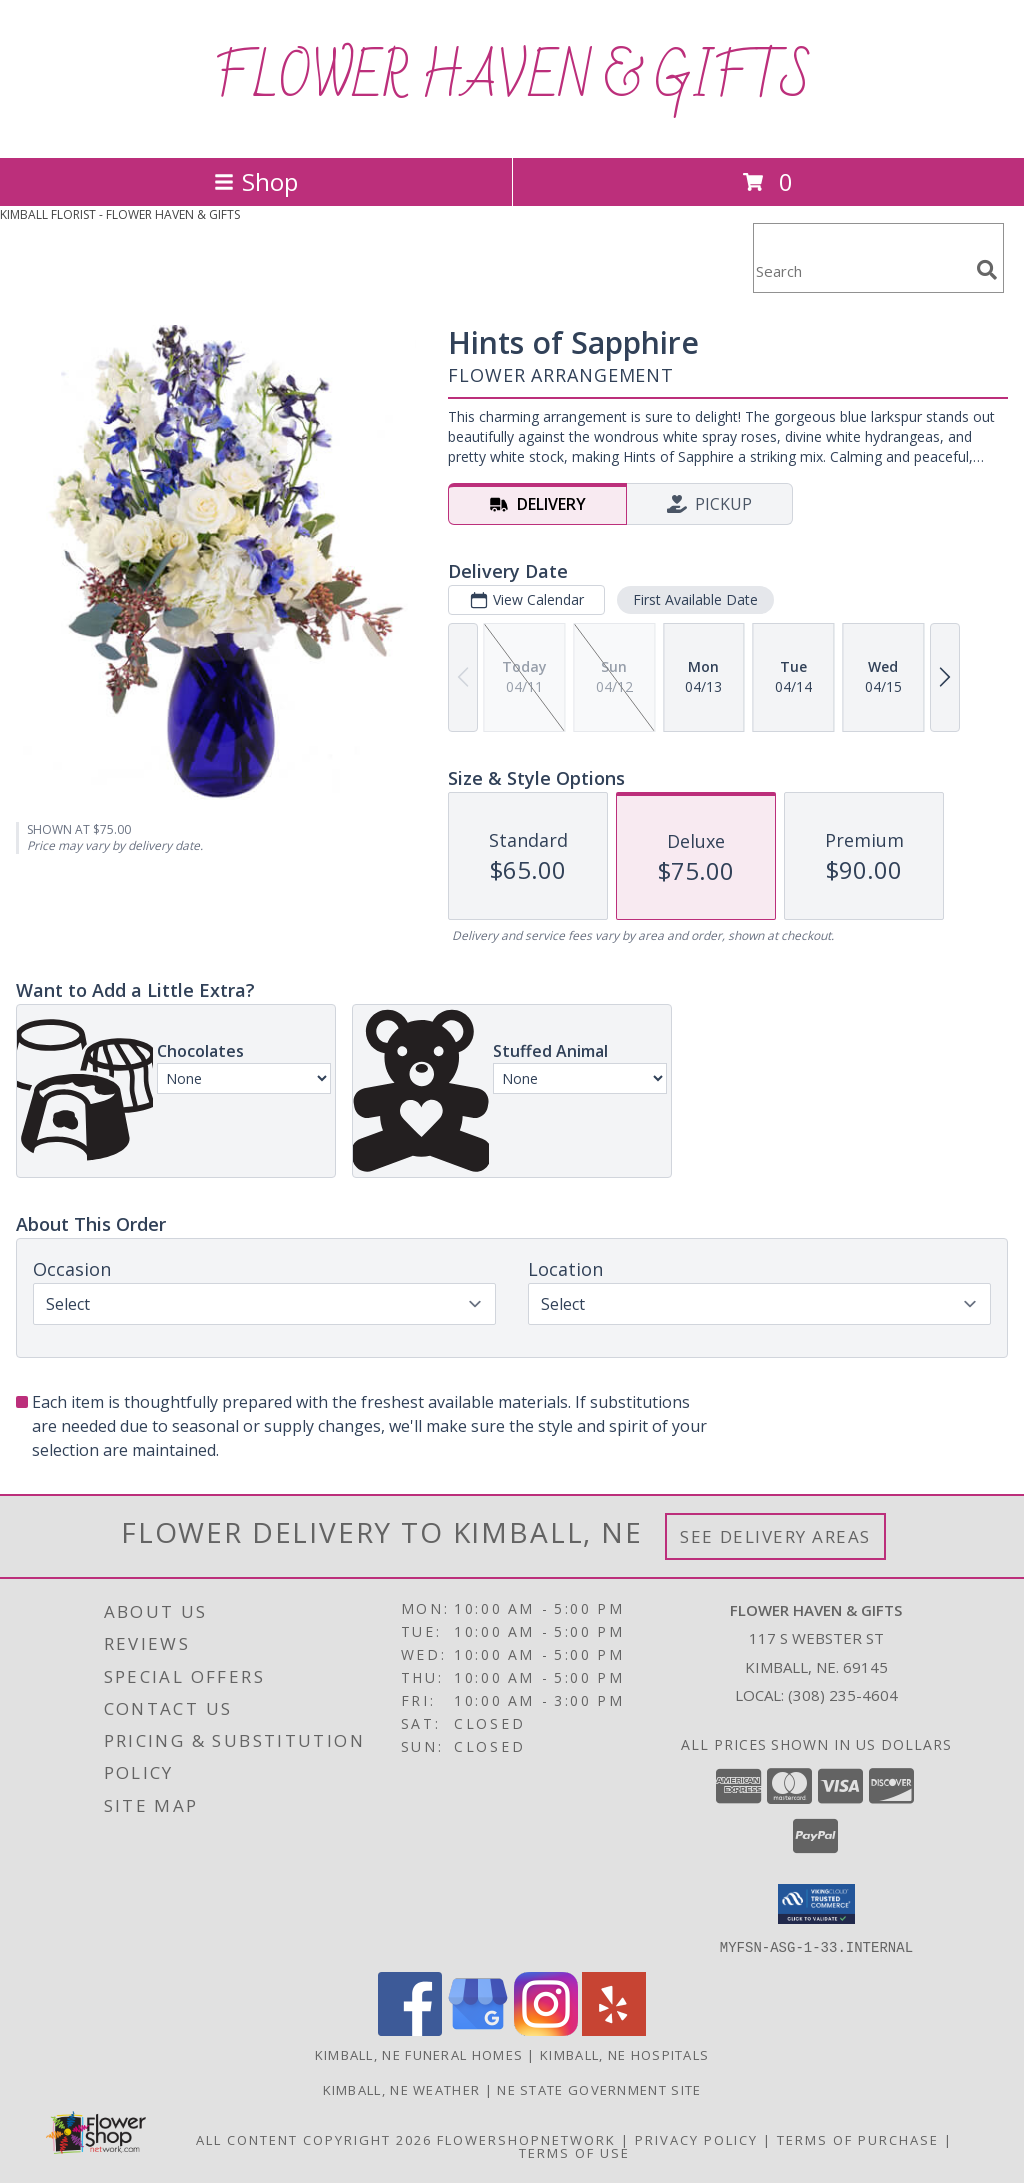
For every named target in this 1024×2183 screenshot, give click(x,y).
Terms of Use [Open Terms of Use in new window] (574, 2152)
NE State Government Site (599, 2089)
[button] (816, 1904)
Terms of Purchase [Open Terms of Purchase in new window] (858, 2139)
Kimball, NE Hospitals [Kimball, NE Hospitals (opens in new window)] (624, 2054)
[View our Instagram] (546, 2029)
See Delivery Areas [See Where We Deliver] (775, 1536)
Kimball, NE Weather (402, 2089)
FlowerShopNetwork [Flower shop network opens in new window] (526, 2139)
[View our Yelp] (614, 2029)
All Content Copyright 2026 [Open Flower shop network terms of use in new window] (314, 2139)
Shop (256, 181)
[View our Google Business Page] (478, 2029)
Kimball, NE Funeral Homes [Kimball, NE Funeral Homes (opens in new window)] (419, 2054)
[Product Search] (861, 270)
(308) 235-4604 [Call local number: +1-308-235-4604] (843, 1695)
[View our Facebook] (410, 2029)
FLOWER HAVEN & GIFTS (512, 79)
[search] (987, 270)
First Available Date (695, 599)
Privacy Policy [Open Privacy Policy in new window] (696, 2139)
